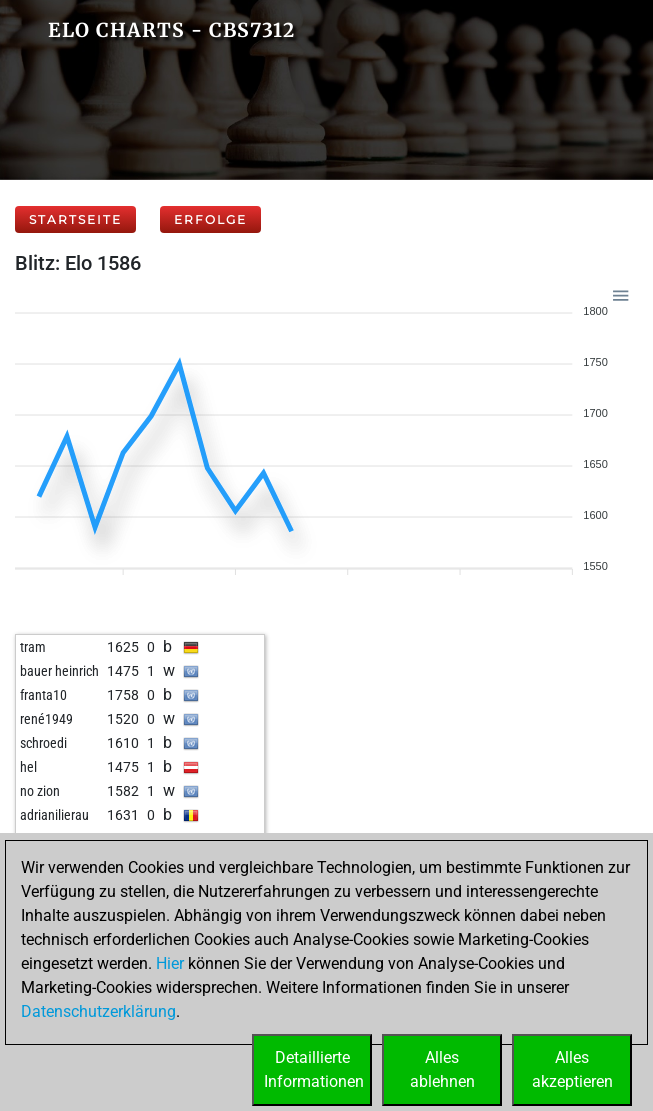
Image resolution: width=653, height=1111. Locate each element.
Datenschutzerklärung (98, 1011)
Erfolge (210, 219)
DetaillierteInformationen (314, 1069)
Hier (170, 963)
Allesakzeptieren (572, 1069)
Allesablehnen (442, 1069)
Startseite (75, 219)
